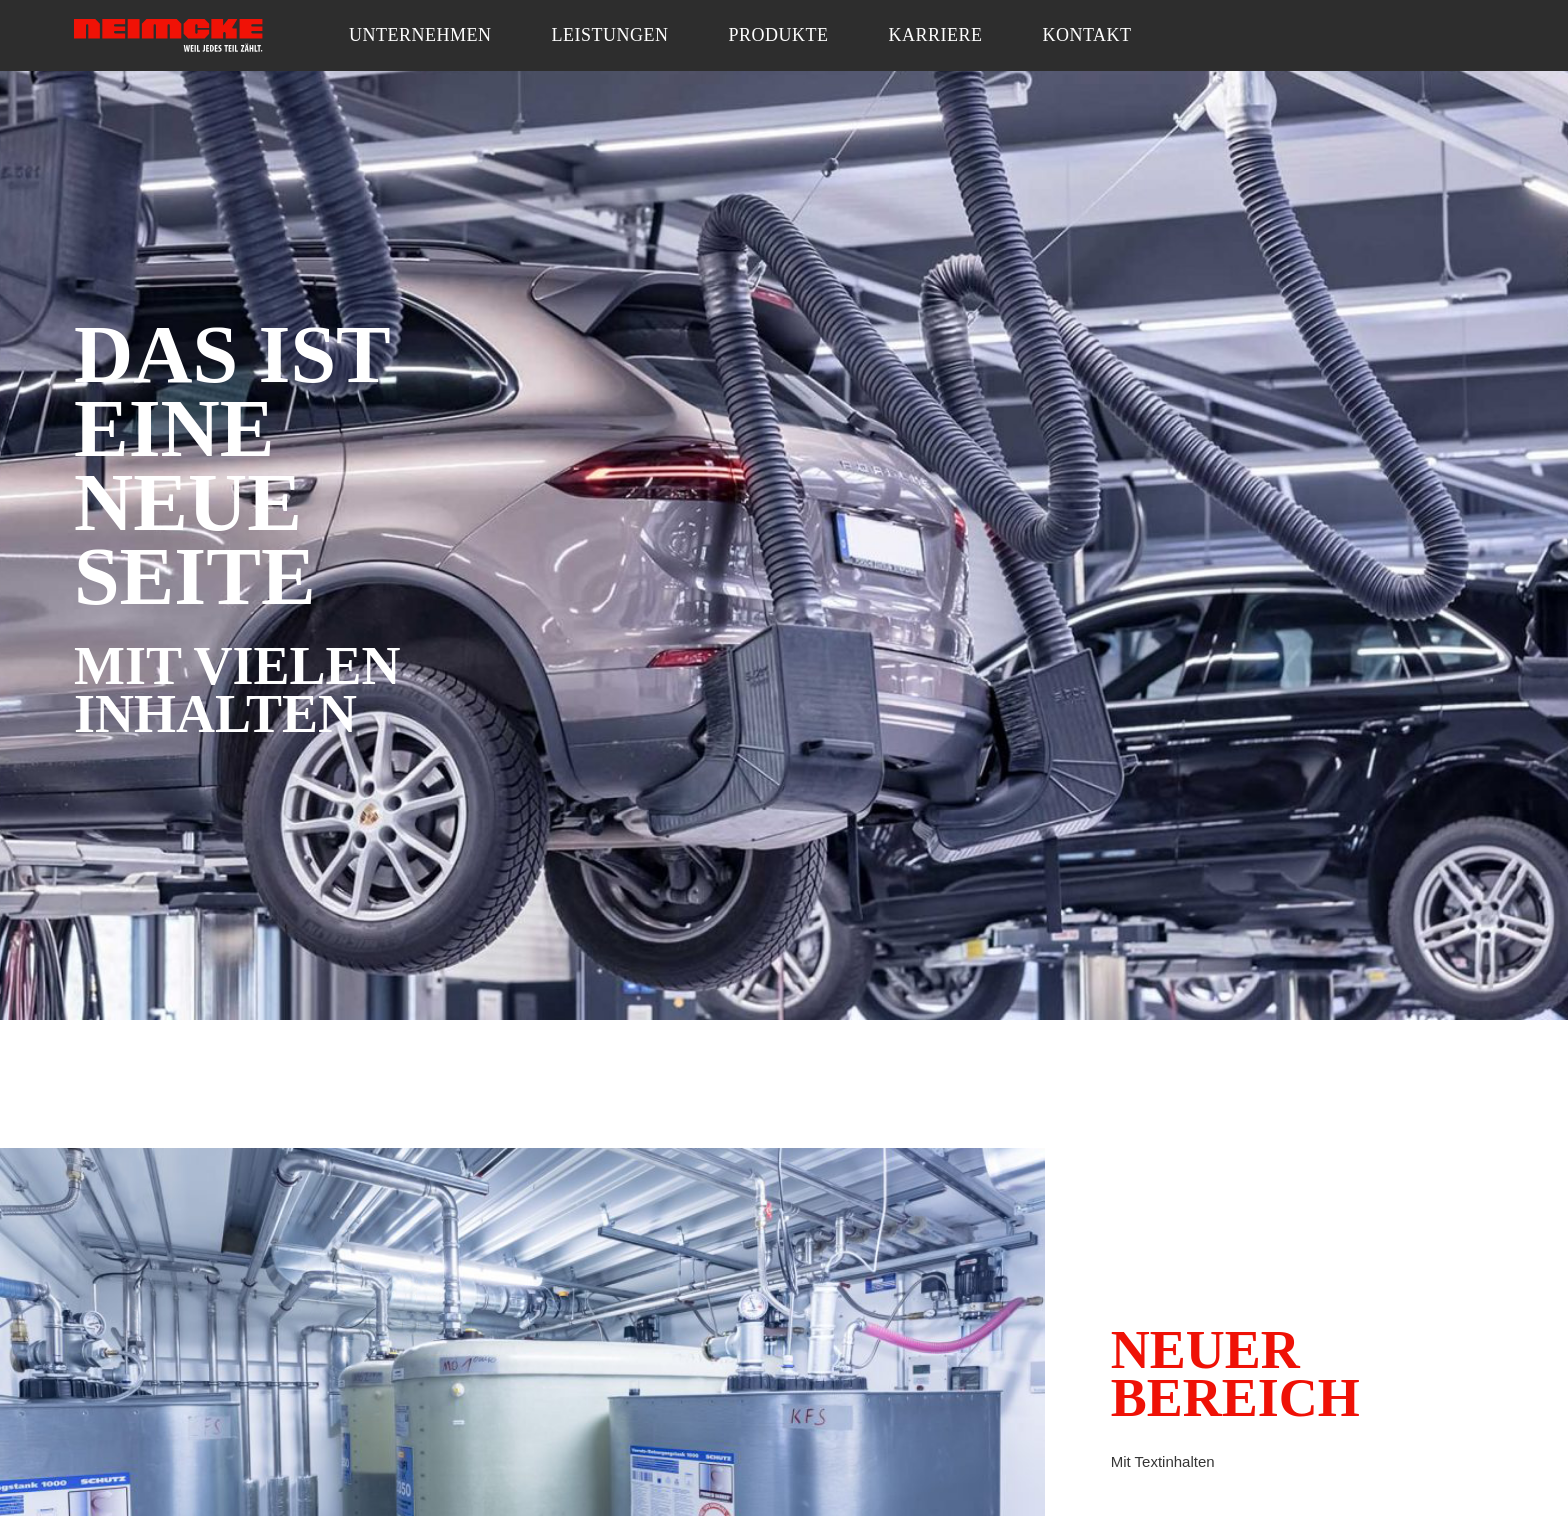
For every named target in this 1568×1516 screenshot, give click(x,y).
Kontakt (1087, 35)
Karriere (936, 35)
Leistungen (610, 35)
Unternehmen (420, 35)
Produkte (778, 35)
